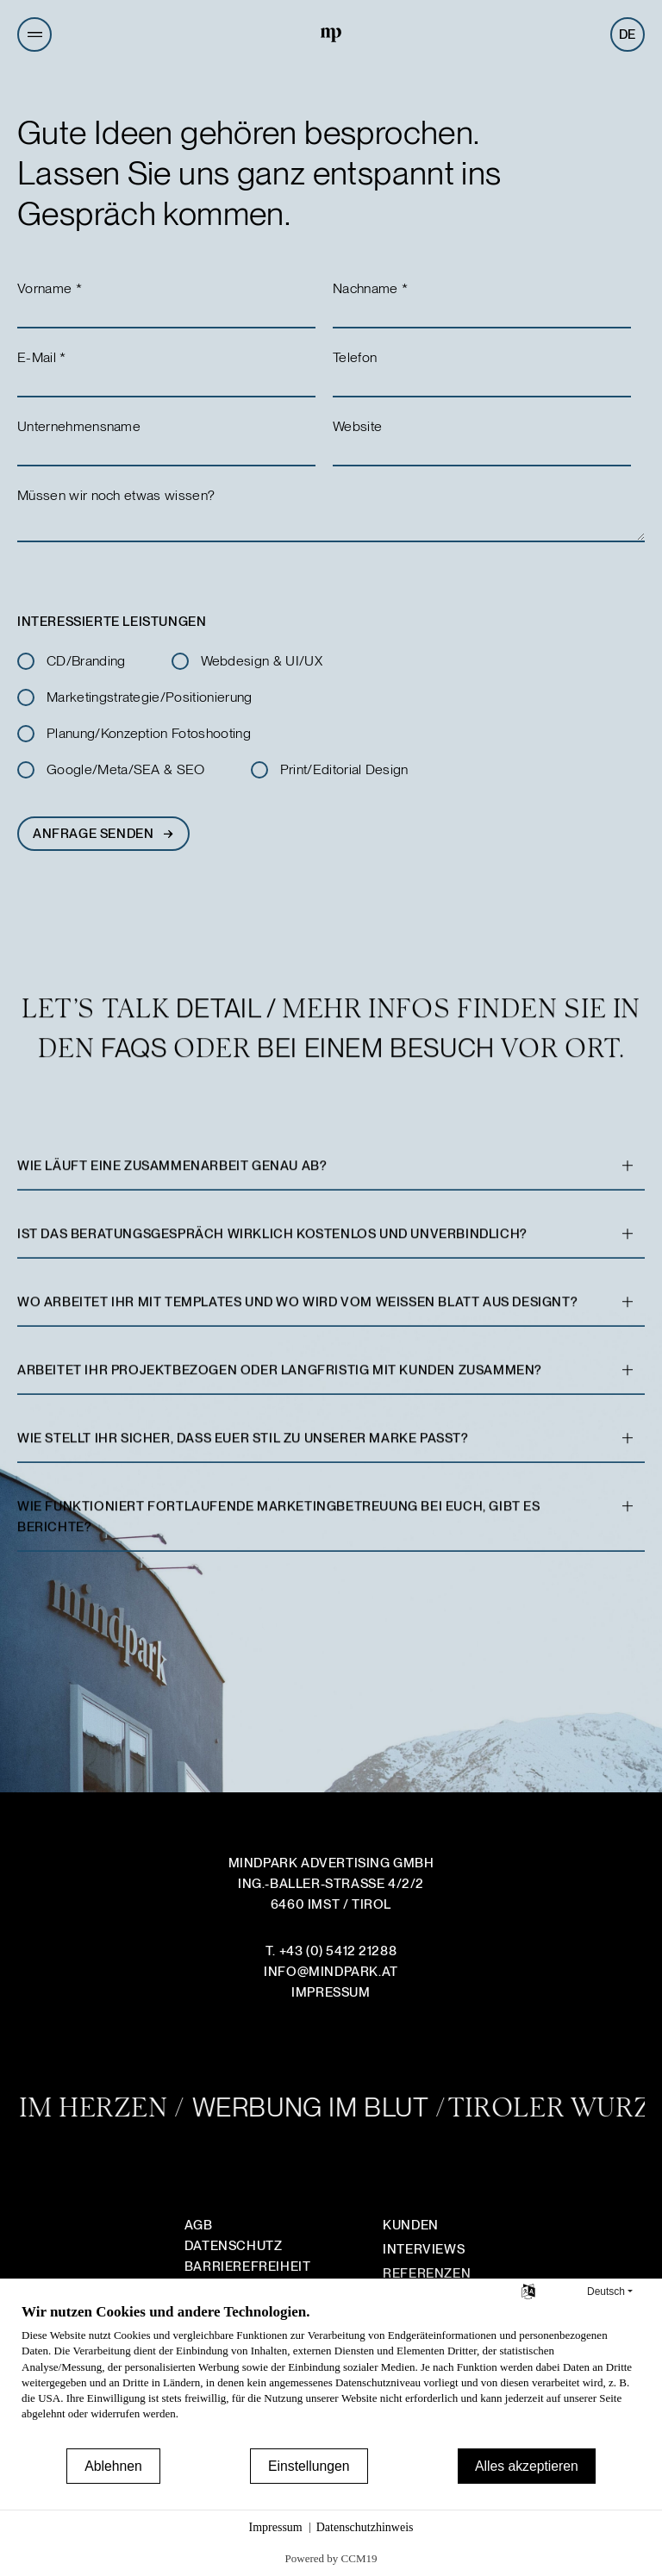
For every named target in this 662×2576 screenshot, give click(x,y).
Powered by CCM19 (331, 2558)
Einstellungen (309, 2466)
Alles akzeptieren (526, 2466)
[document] (331, 2374)
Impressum (276, 2527)
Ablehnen (113, 2466)
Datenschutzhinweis (365, 2527)
